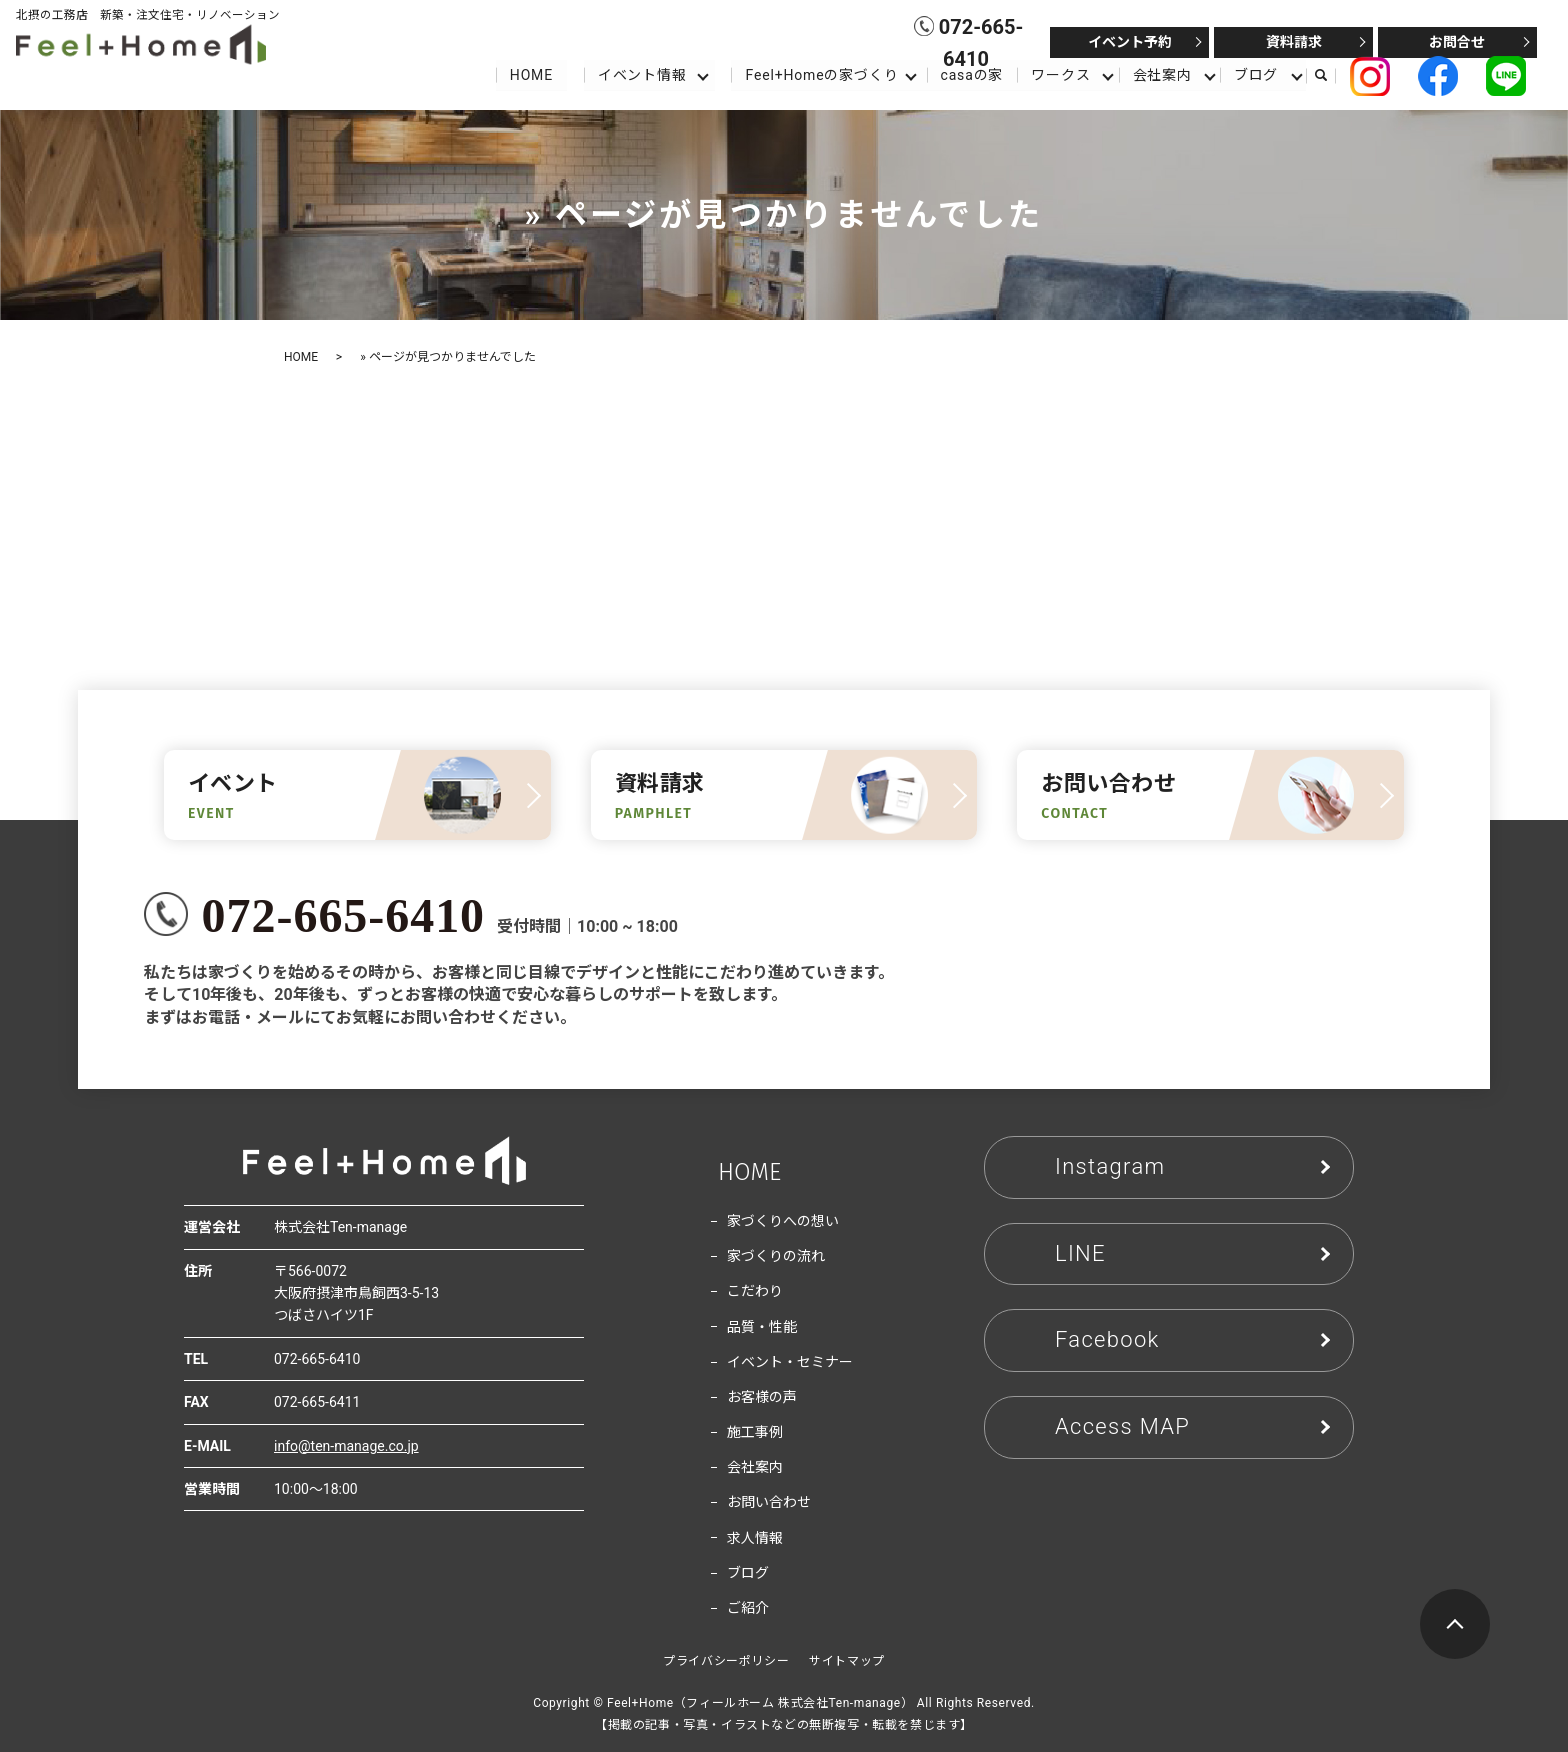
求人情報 (755, 1538)
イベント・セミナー (790, 1362)
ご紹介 (748, 1608)
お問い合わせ (769, 1502)
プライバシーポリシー (726, 1661)
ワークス (1060, 74)
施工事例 (755, 1432)
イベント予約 (1130, 42)
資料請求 (1294, 42)
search (1330, 75)
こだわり (755, 1291)
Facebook (1107, 1339)
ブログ (1256, 74)
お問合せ (1457, 42)
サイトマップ (847, 1661)
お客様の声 (762, 1397)
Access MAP (1122, 1426)
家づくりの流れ (776, 1256)
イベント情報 (641, 74)
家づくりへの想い (783, 1221)
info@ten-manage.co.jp (346, 1446)
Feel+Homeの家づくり (821, 74)
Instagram (1110, 1166)
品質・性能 (762, 1327)
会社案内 (1162, 74)
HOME (530, 74)
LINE (1080, 1253)
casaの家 (971, 74)
